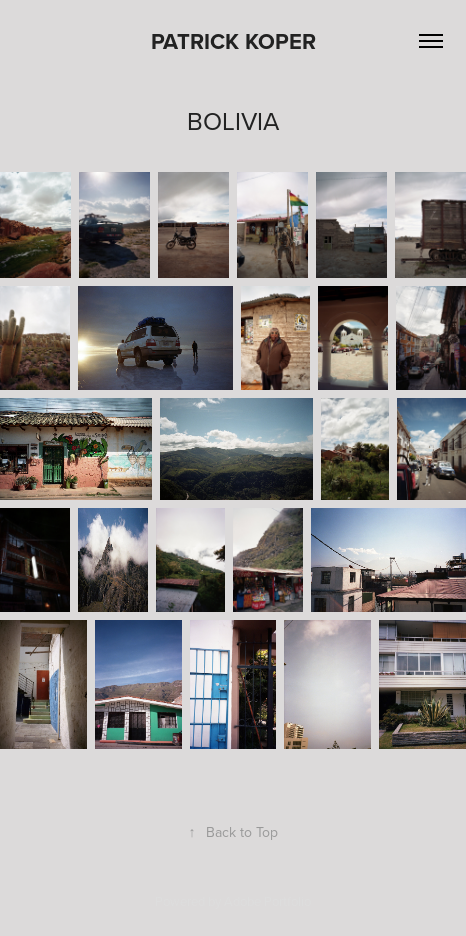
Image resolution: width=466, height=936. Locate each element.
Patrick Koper (233, 41)
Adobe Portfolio (267, 901)
